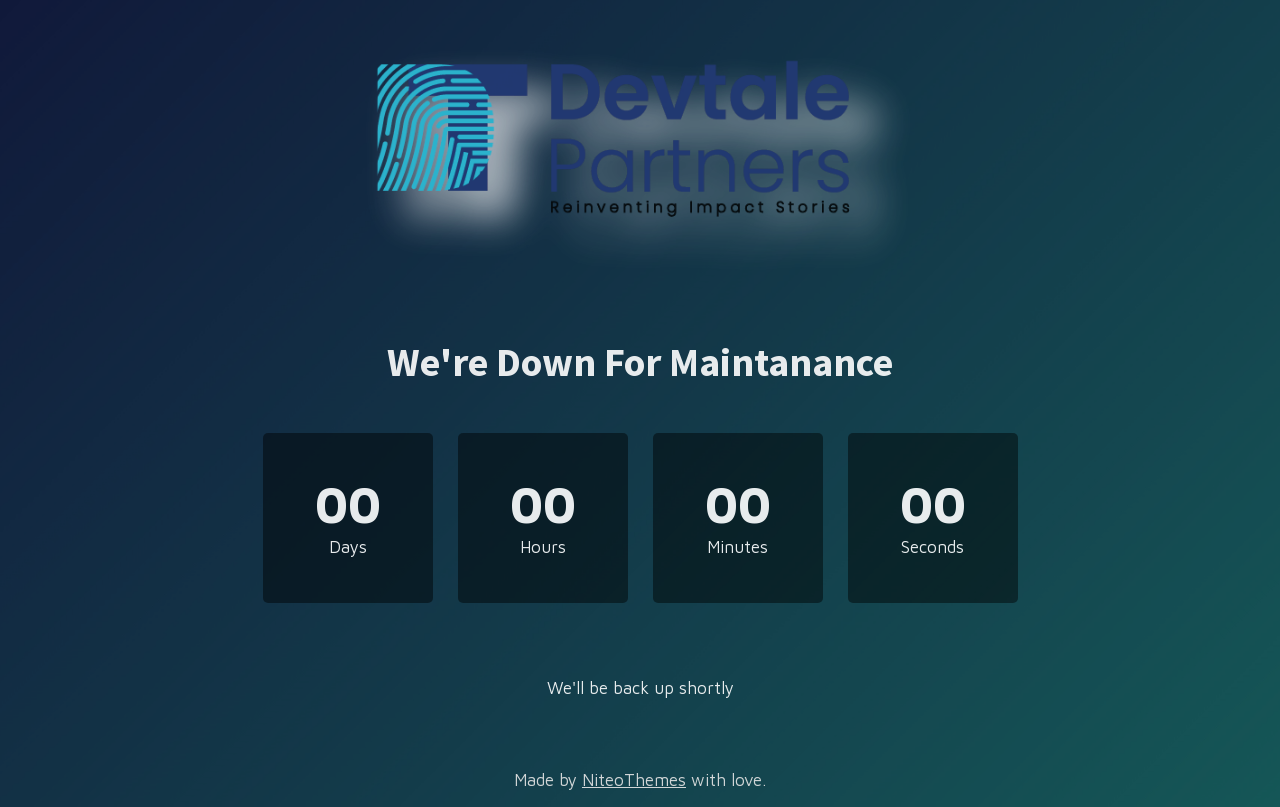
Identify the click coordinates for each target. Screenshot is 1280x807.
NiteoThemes (634, 780)
